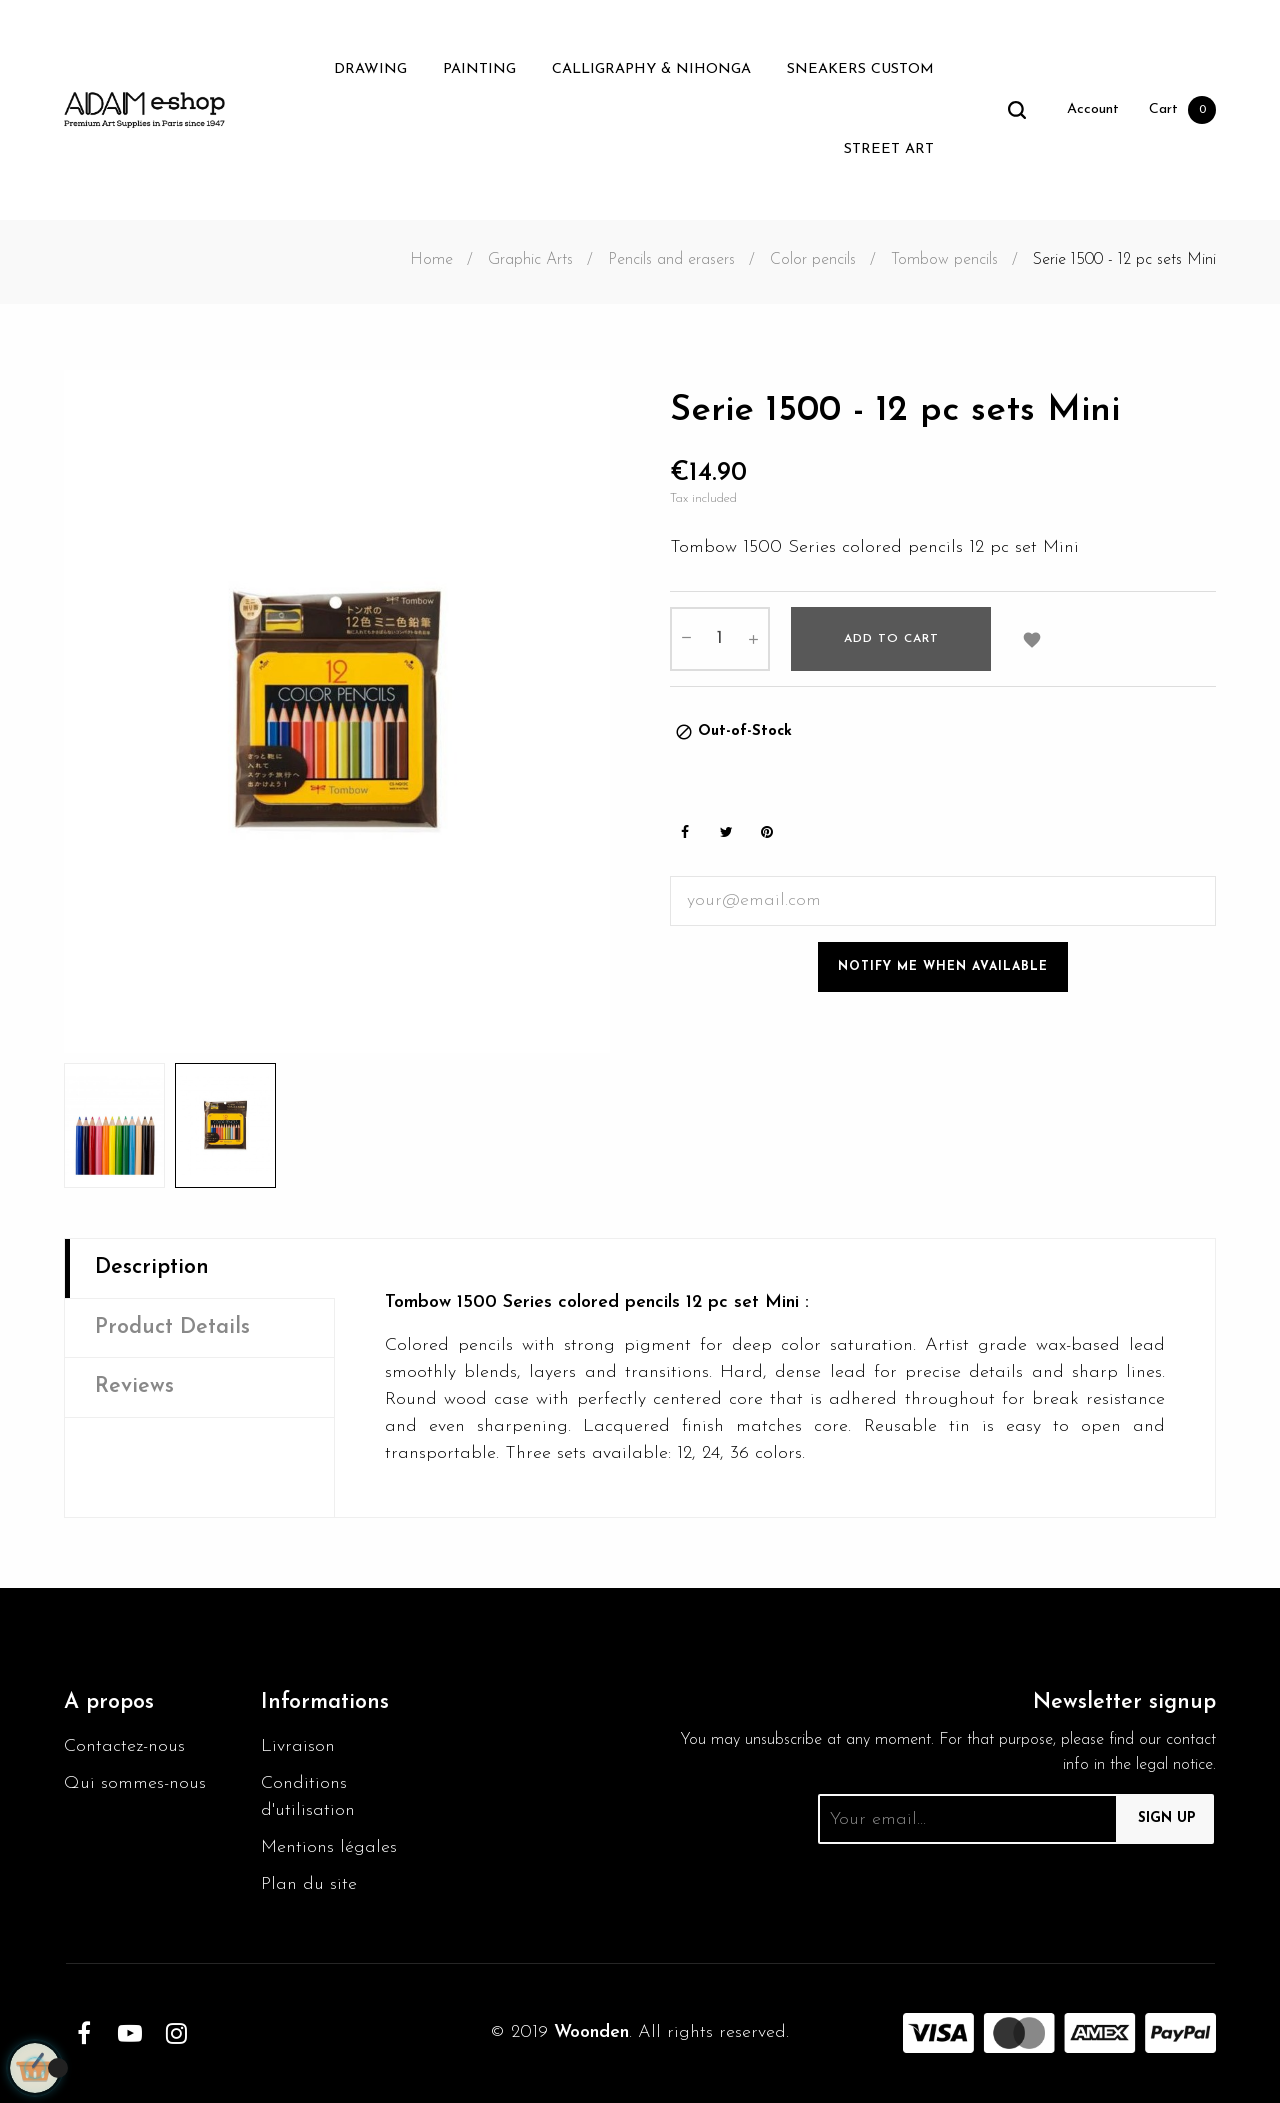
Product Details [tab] (172, 1327)
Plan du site (309, 1884)
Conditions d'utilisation (308, 1797)
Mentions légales (329, 1847)
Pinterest (767, 832)
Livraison (298, 1746)
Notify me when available (943, 967)
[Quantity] (720, 639)
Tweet (726, 832)
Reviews (134, 1386)
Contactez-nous (124, 1746)
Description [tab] (152, 1267)
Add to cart (891, 639)
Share (685, 832)
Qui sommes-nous (135, 1783)
